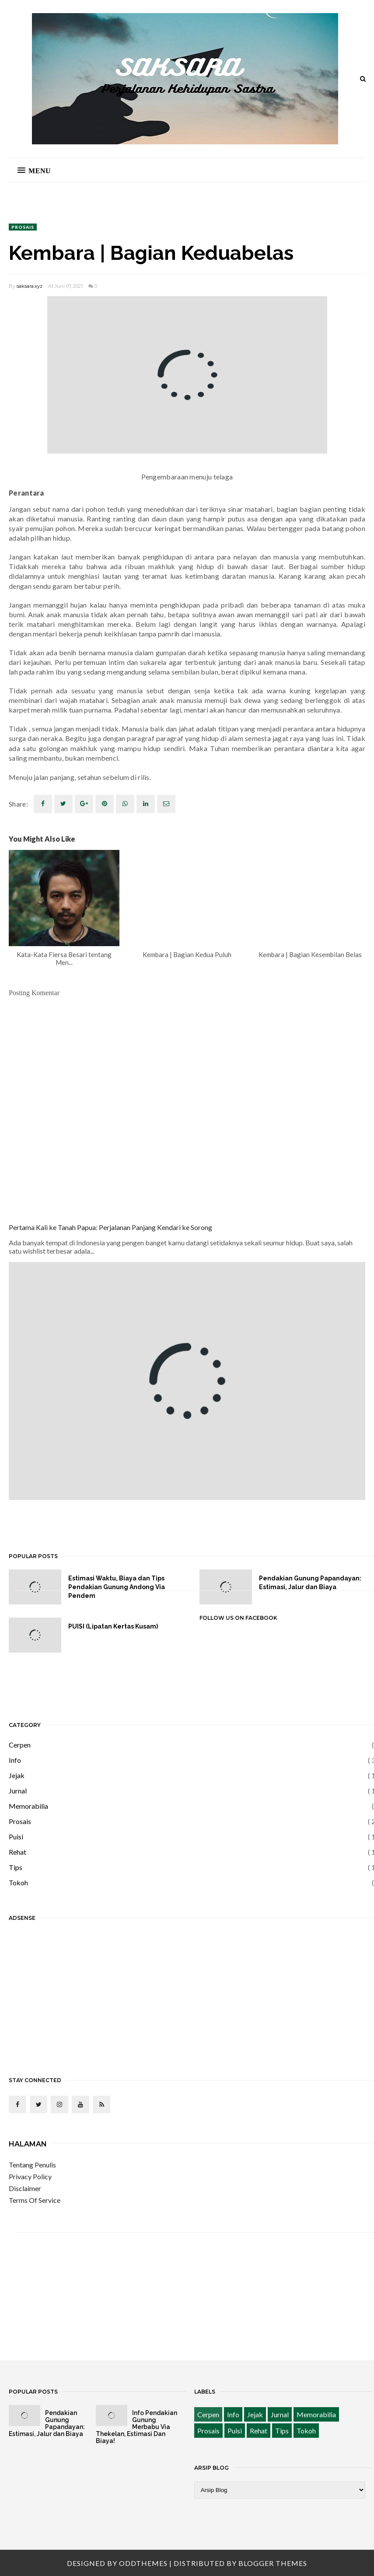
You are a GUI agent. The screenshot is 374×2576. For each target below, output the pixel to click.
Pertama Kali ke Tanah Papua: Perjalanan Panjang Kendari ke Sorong (110, 1227)
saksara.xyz (29, 286)
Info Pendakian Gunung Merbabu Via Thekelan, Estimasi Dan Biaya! (136, 2426)
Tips (15, 1867)
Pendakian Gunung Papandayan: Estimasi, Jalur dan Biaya (47, 2423)
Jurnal (18, 1790)
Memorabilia (28, 1806)
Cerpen (20, 1745)
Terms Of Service (34, 2200)
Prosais (22, 227)
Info (15, 1760)
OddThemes (143, 2563)
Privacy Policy (30, 2176)
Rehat (17, 1852)
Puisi (16, 1836)
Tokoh (18, 1882)
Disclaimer (25, 2188)
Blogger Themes (272, 2563)
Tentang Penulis (32, 2164)
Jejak (16, 1775)
